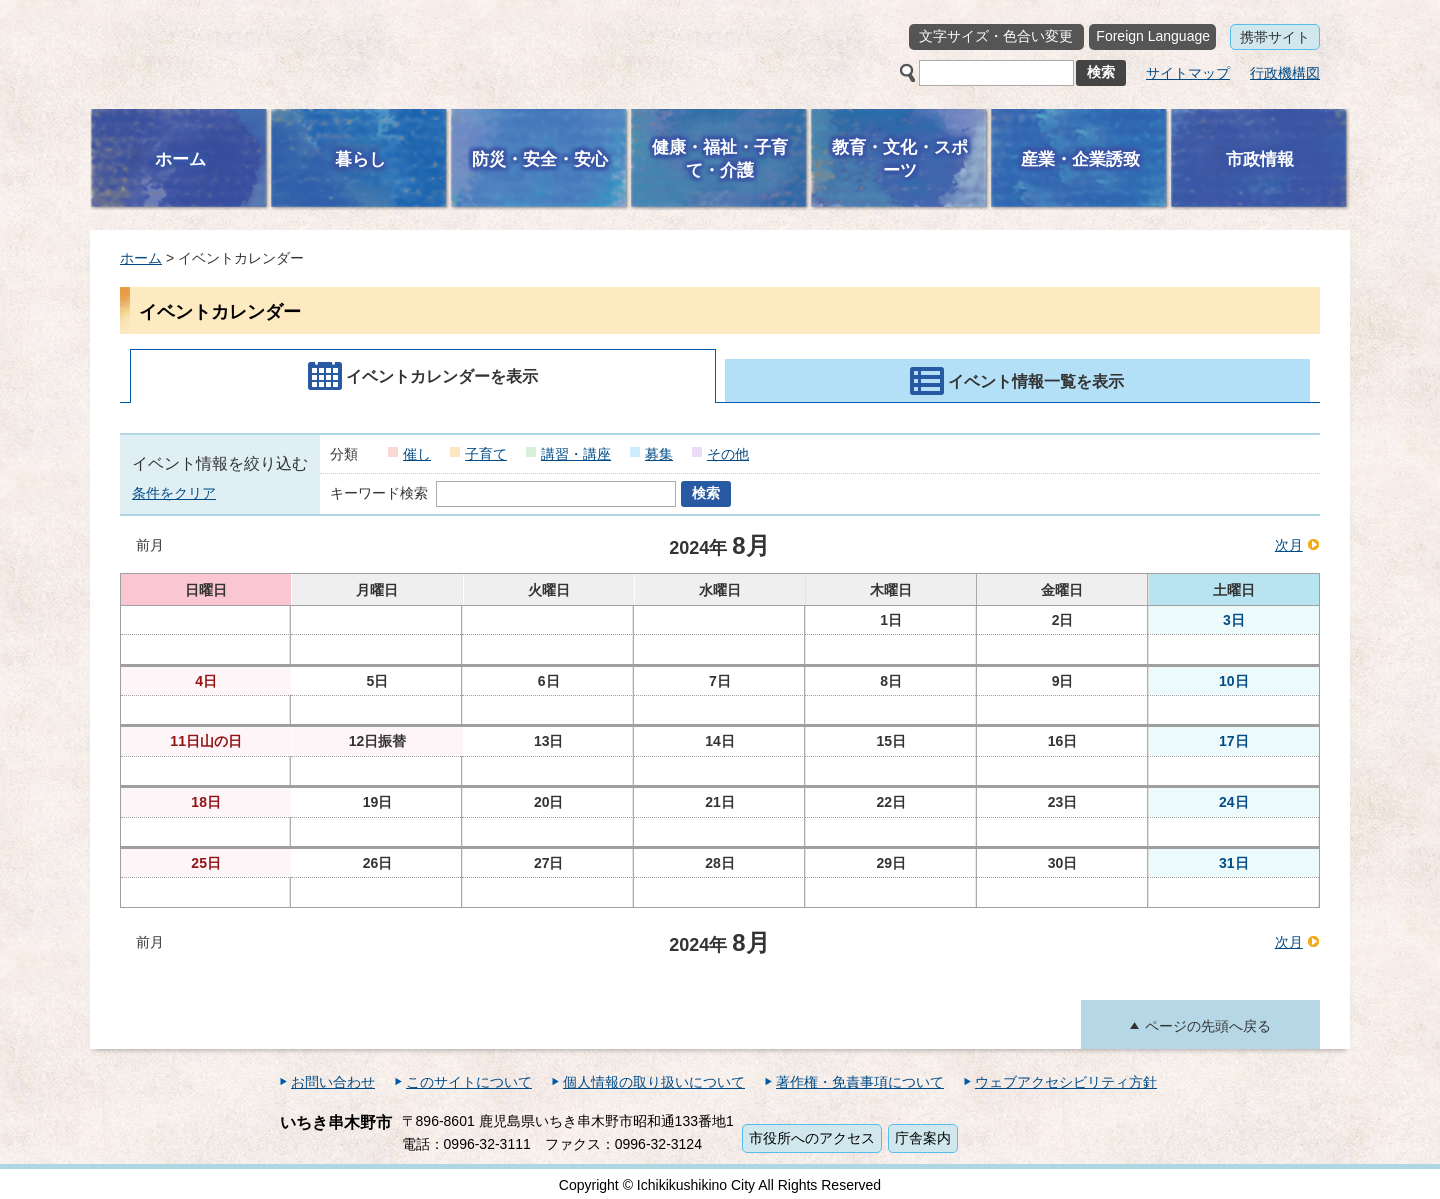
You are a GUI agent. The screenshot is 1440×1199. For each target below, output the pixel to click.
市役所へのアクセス (812, 1138)
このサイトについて (469, 1082)
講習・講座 (576, 454)
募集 (659, 454)
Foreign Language (1153, 36)
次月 (1289, 545)
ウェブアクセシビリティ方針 (1066, 1082)
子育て (486, 454)
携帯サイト (1275, 37)
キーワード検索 (379, 493)
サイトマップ (1188, 73)
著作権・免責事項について (860, 1082)
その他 (728, 454)
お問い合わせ (333, 1082)
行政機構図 (1285, 73)
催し (417, 454)
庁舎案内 (923, 1138)
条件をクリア (174, 493)
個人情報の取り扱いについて (654, 1082)
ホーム (141, 258)
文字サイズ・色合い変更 (996, 36)
